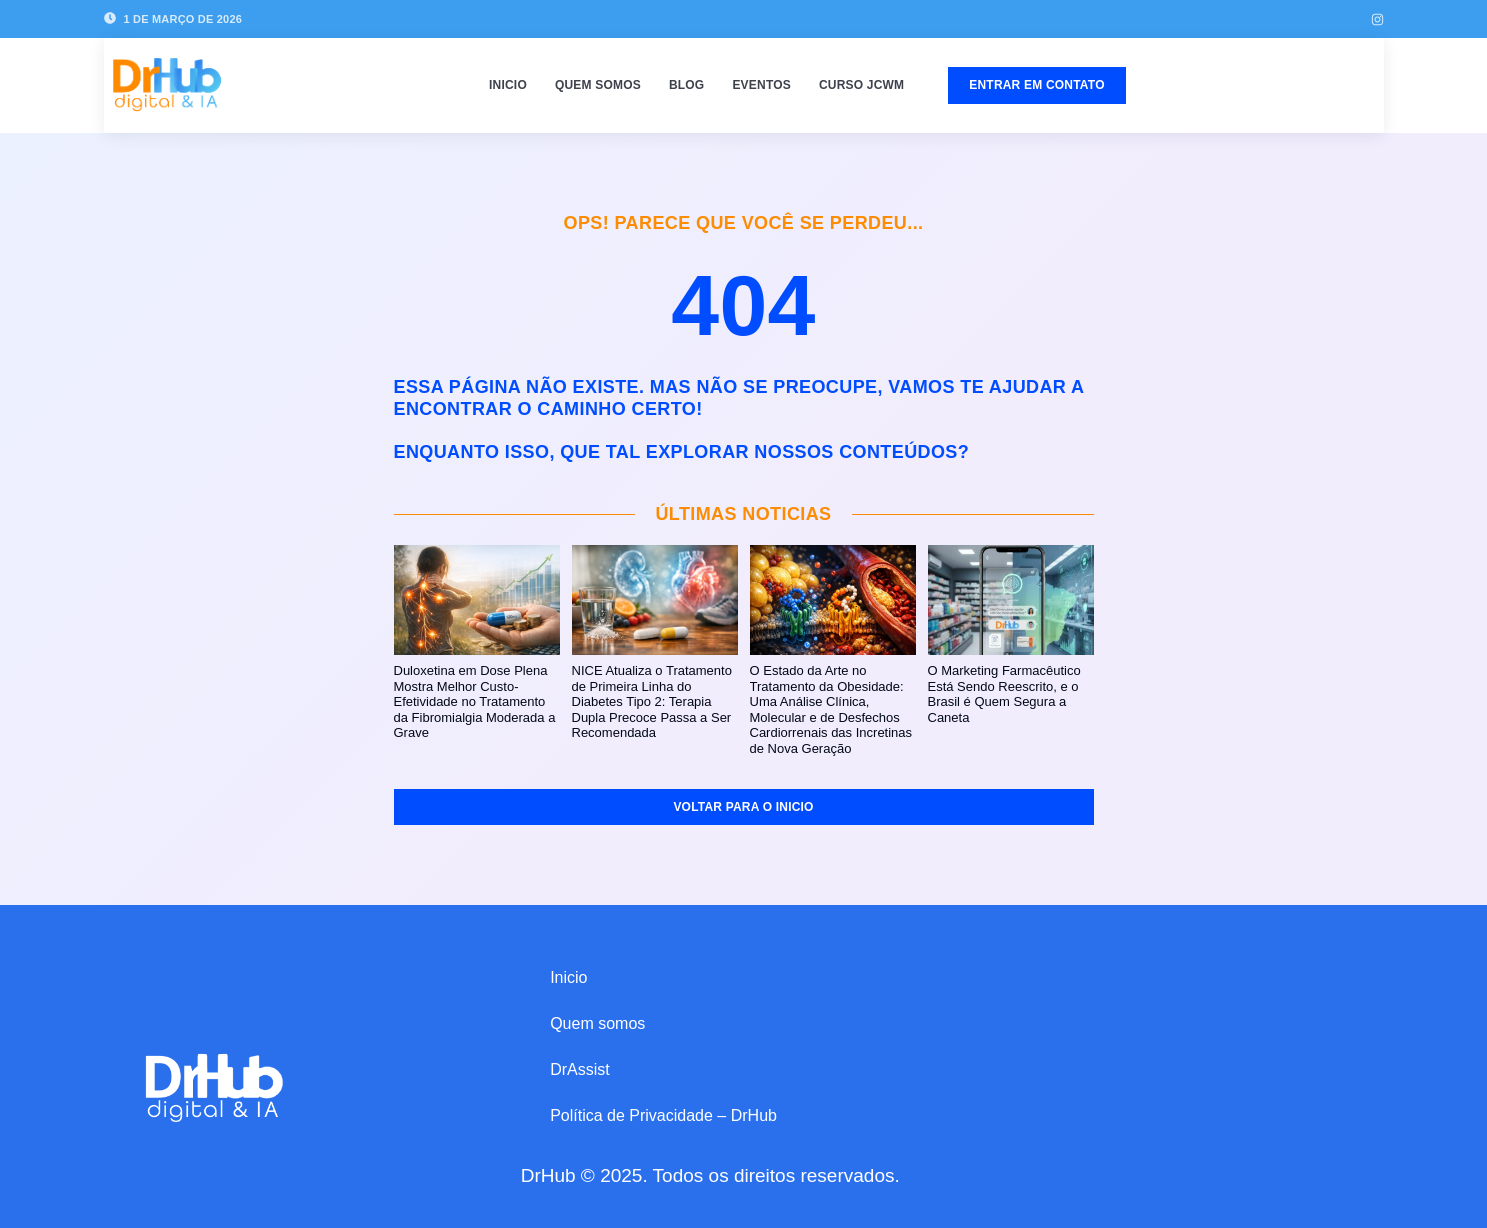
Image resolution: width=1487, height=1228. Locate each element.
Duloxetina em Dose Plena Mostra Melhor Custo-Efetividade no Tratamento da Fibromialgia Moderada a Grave (475, 701)
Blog (686, 85)
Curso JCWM (861, 85)
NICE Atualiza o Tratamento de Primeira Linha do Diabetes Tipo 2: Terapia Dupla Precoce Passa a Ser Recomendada (652, 701)
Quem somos (598, 85)
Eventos (761, 85)
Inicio (508, 85)
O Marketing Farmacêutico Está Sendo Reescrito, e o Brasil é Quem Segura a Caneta (1004, 694)
